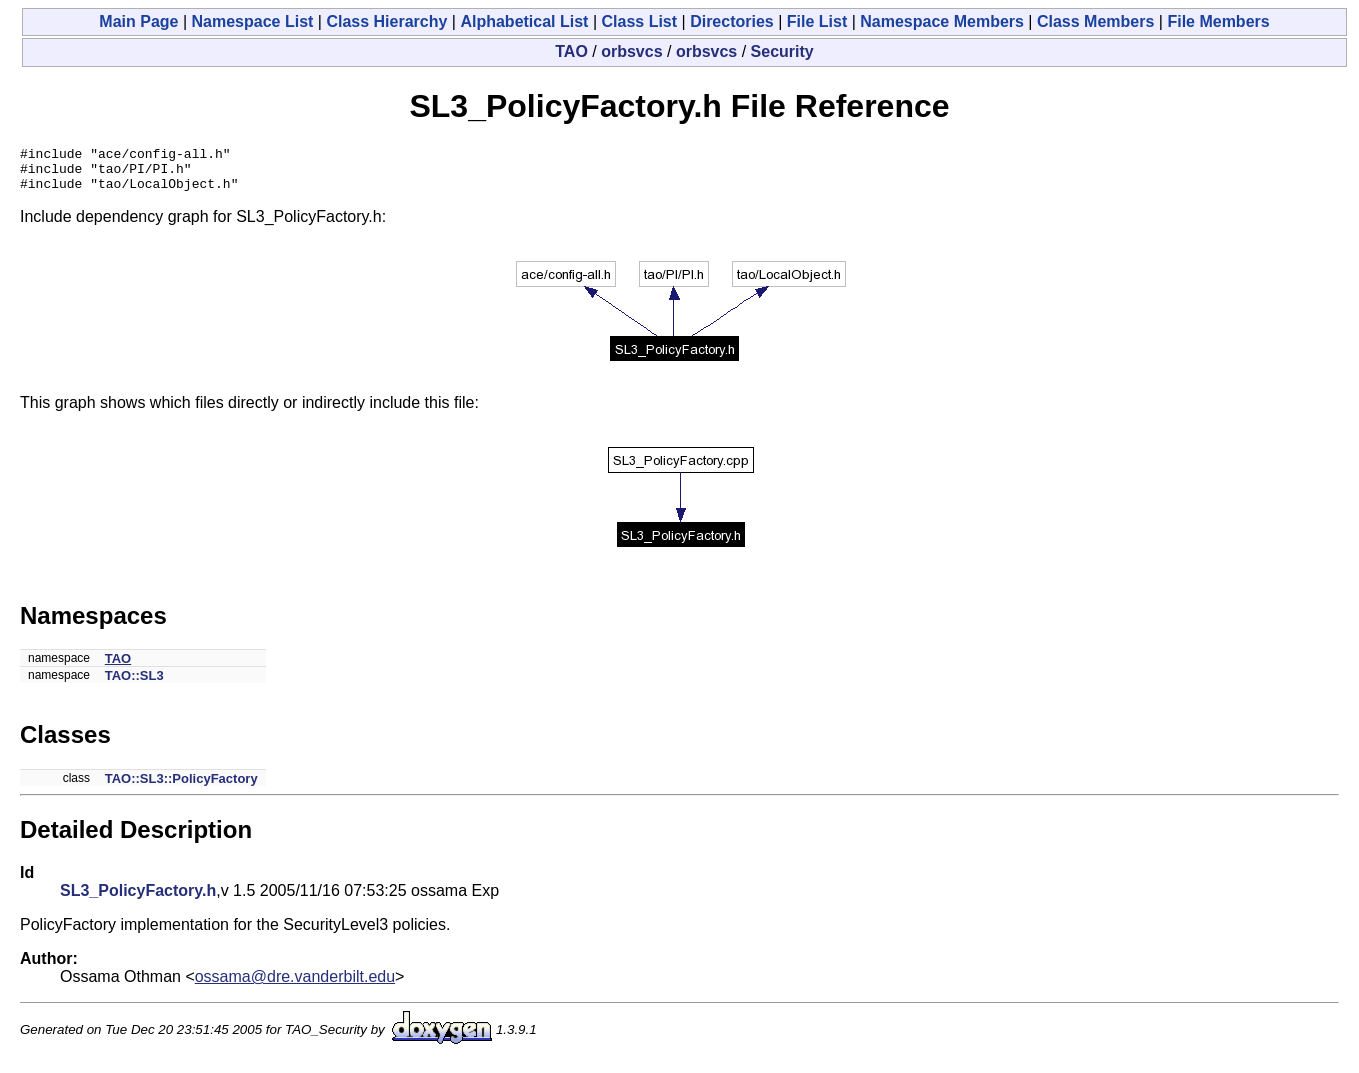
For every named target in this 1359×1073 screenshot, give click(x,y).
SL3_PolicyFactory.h (138, 899)
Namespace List (253, 21)
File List (817, 21)
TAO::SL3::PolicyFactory (181, 787)
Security (782, 51)
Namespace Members (942, 21)
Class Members (1095, 21)
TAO (571, 51)
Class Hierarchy (386, 21)
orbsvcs (631, 51)
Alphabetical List (524, 21)
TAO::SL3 (134, 684)
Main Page (138, 21)
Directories (732, 21)
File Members (1218, 21)
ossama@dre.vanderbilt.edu (295, 985)
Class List (640, 21)
